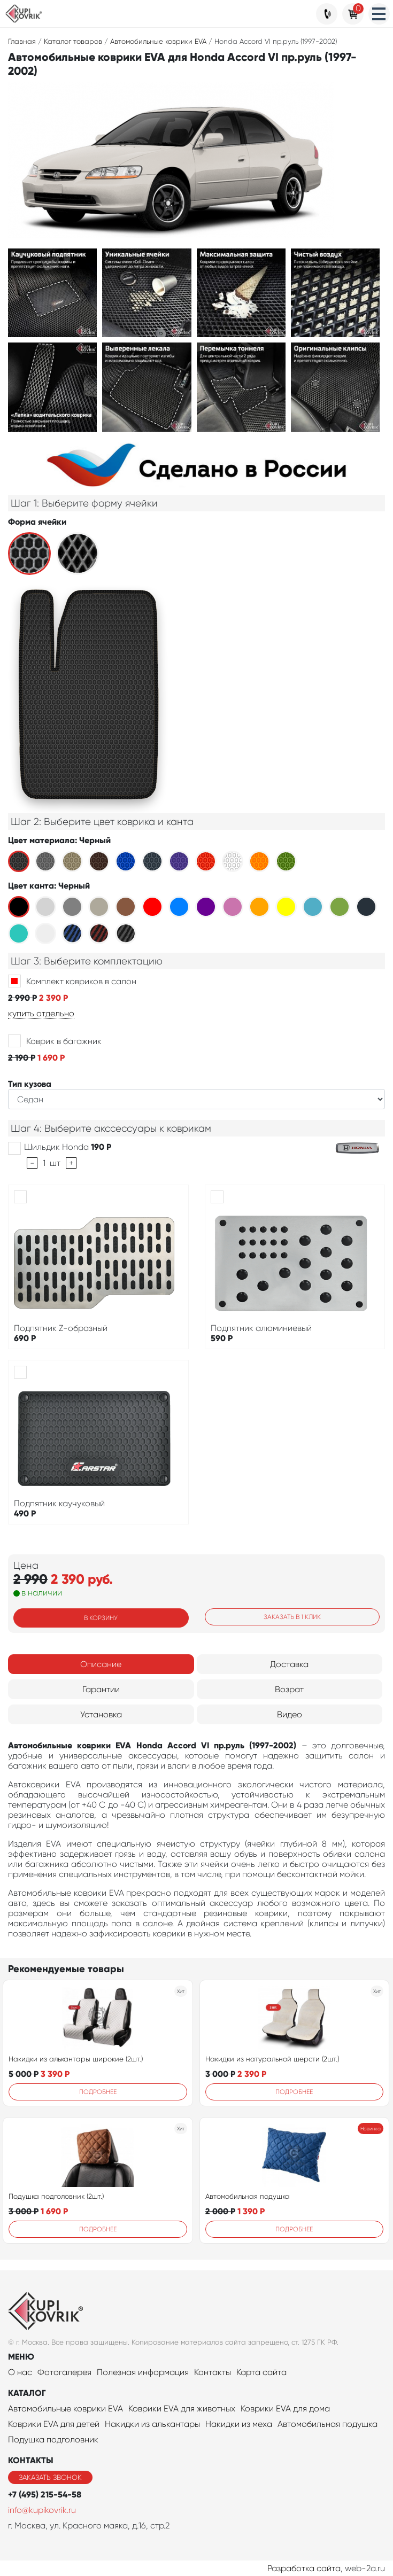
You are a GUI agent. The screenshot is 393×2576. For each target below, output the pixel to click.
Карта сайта (261, 2372)
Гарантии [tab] (101, 1689)
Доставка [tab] (289, 1664)
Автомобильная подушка (247, 2196)
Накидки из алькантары (152, 2424)
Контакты (212, 2372)
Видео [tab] (289, 1714)
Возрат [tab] (289, 1689)
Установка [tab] (101, 1714)
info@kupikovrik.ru (42, 2510)
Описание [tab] (100, 1664)
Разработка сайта (304, 2568)
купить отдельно (41, 1013)
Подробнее (98, 2092)
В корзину (101, 1618)
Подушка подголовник (53, 2439)
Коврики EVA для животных (181, 2408)
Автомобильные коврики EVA (65, 2408)
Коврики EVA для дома (285, 2408)
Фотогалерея (64, 2372)
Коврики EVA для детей (53, 2424)
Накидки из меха (238, 2424)
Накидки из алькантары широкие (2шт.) (76, 2059)
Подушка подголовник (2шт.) (56, 2196)
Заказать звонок (50, 2477)
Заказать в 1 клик (292, 1617)
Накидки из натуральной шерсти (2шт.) (272, 2059)
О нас (20, 2372)
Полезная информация (143, 2372)
